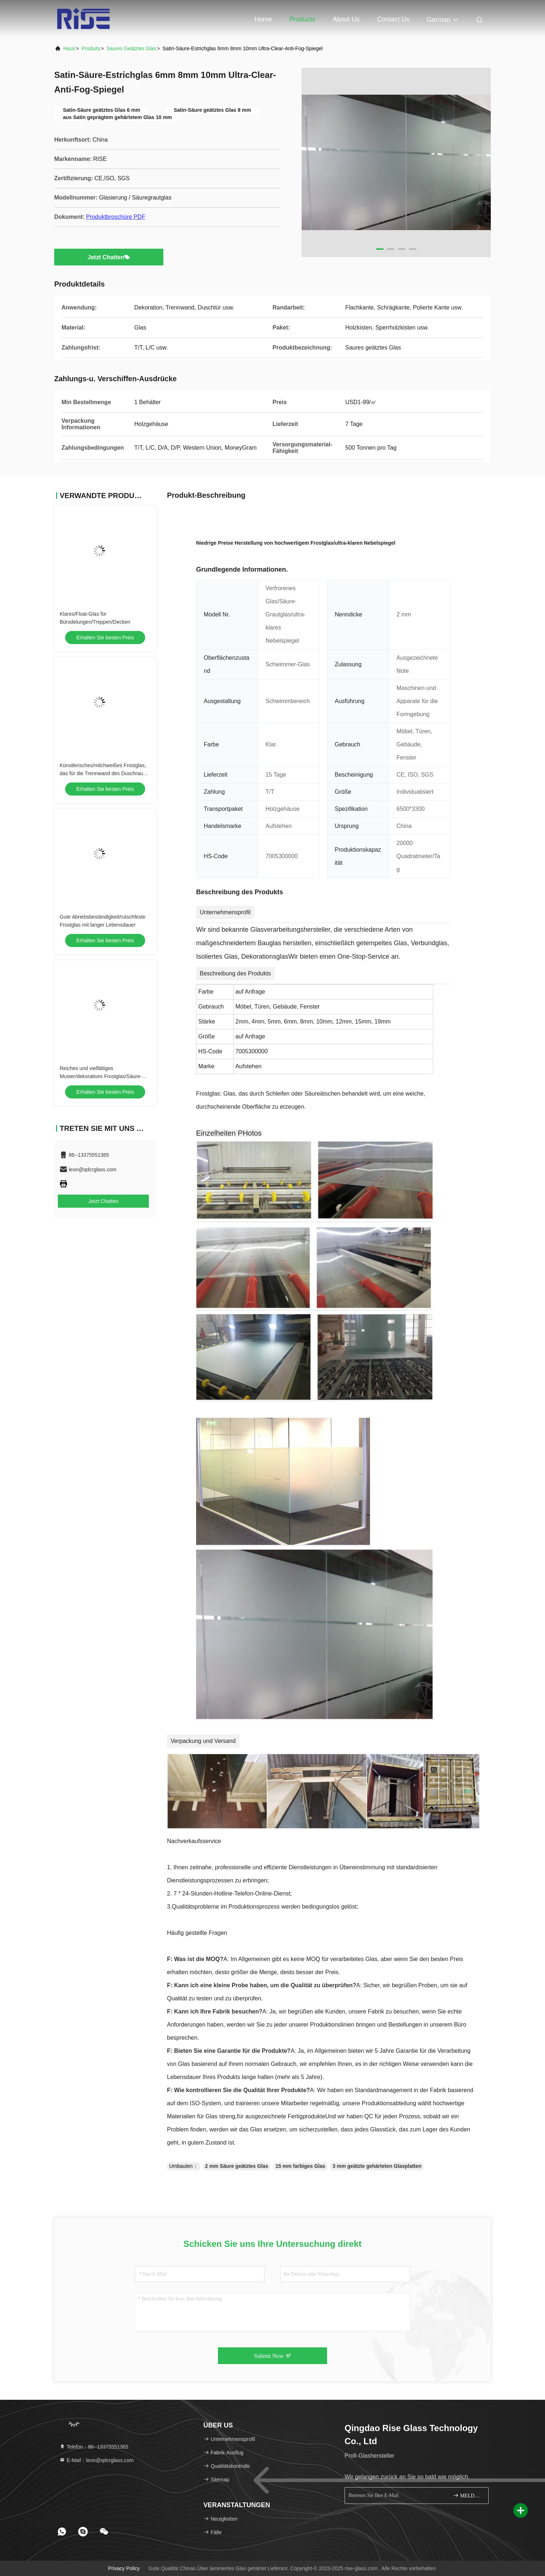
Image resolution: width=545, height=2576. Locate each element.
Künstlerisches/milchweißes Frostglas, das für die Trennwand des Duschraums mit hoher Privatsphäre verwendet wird (105, 773)
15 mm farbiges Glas (300, 2166)
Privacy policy (124, 2568)
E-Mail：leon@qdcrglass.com (96, 2460)
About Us (346, 19)
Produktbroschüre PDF (115, 217)
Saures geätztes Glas (131, 48)
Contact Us (393, 19)
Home (263, 19)
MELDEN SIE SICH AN (467, 2495)
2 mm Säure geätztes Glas (236, 2166)
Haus (69, 48)
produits (90, 48)
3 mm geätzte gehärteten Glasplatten (377, 2166)
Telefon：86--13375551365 (93, 2447)
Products (302, 19)
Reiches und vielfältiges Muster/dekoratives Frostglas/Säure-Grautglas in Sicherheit (101, 1076)
